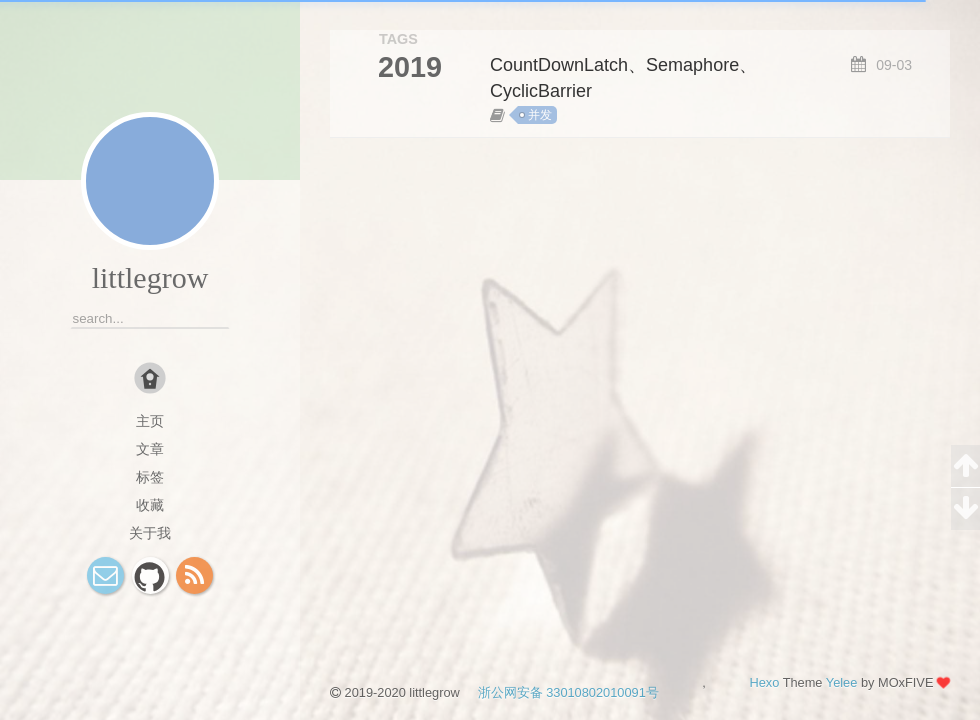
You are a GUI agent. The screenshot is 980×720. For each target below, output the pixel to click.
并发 (540, 115)
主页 (150, 421)
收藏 (150, 505)
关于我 (150, 533)
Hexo (764, 682)
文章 (150, 449)
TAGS (398, 39)
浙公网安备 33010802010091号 (560, 692)
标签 (150, 477)
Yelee (842, 682)
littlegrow (150, 277)
